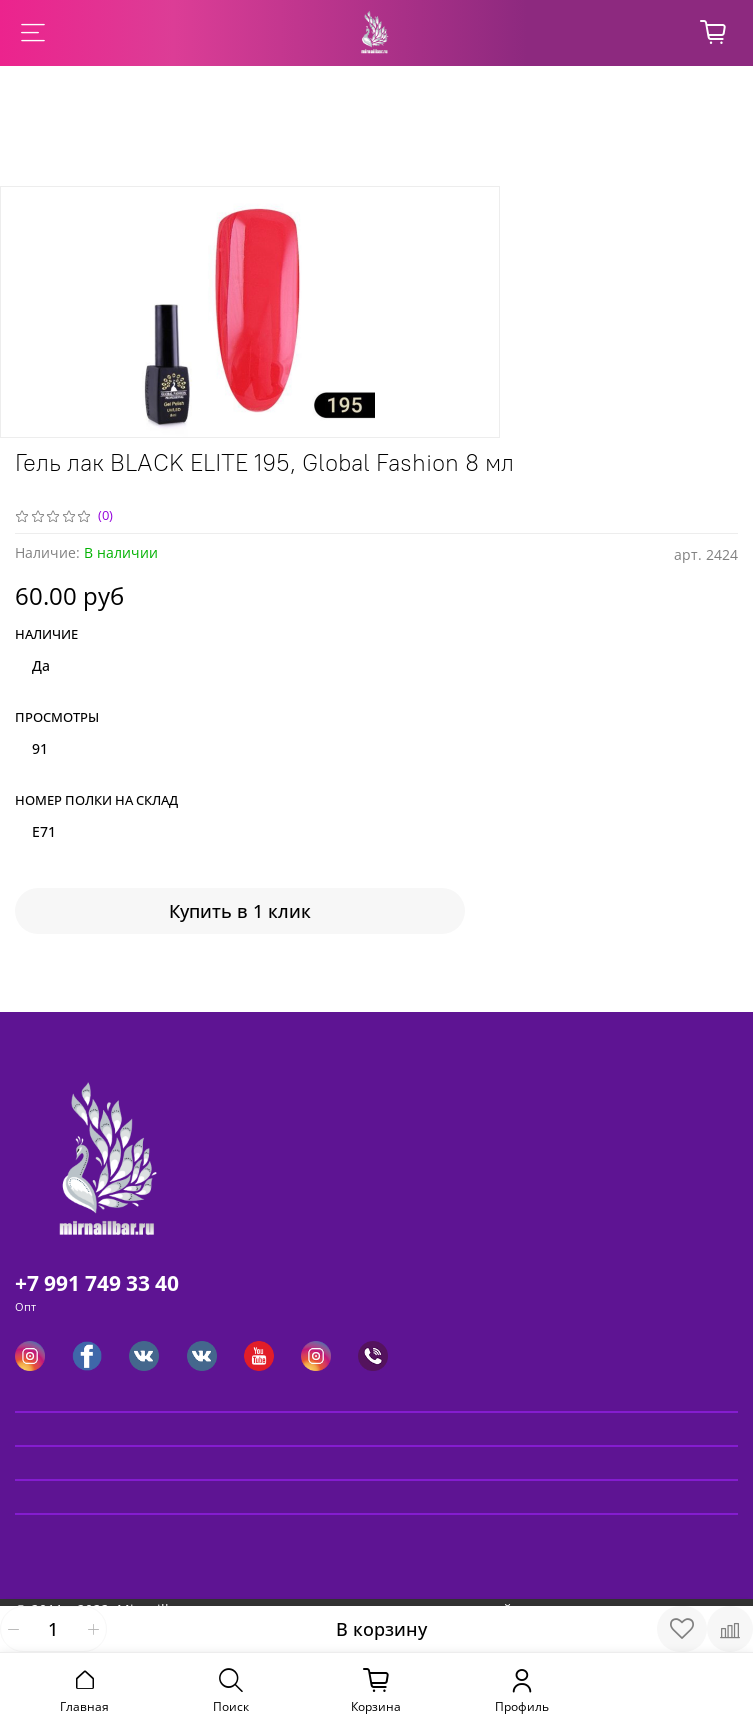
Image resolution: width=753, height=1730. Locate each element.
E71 (44, 831)
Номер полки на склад (96, 801)
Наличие (46, 635)
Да (41, 665)
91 (40, 748)
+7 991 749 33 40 (97, 1283)
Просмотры (57, 718)
